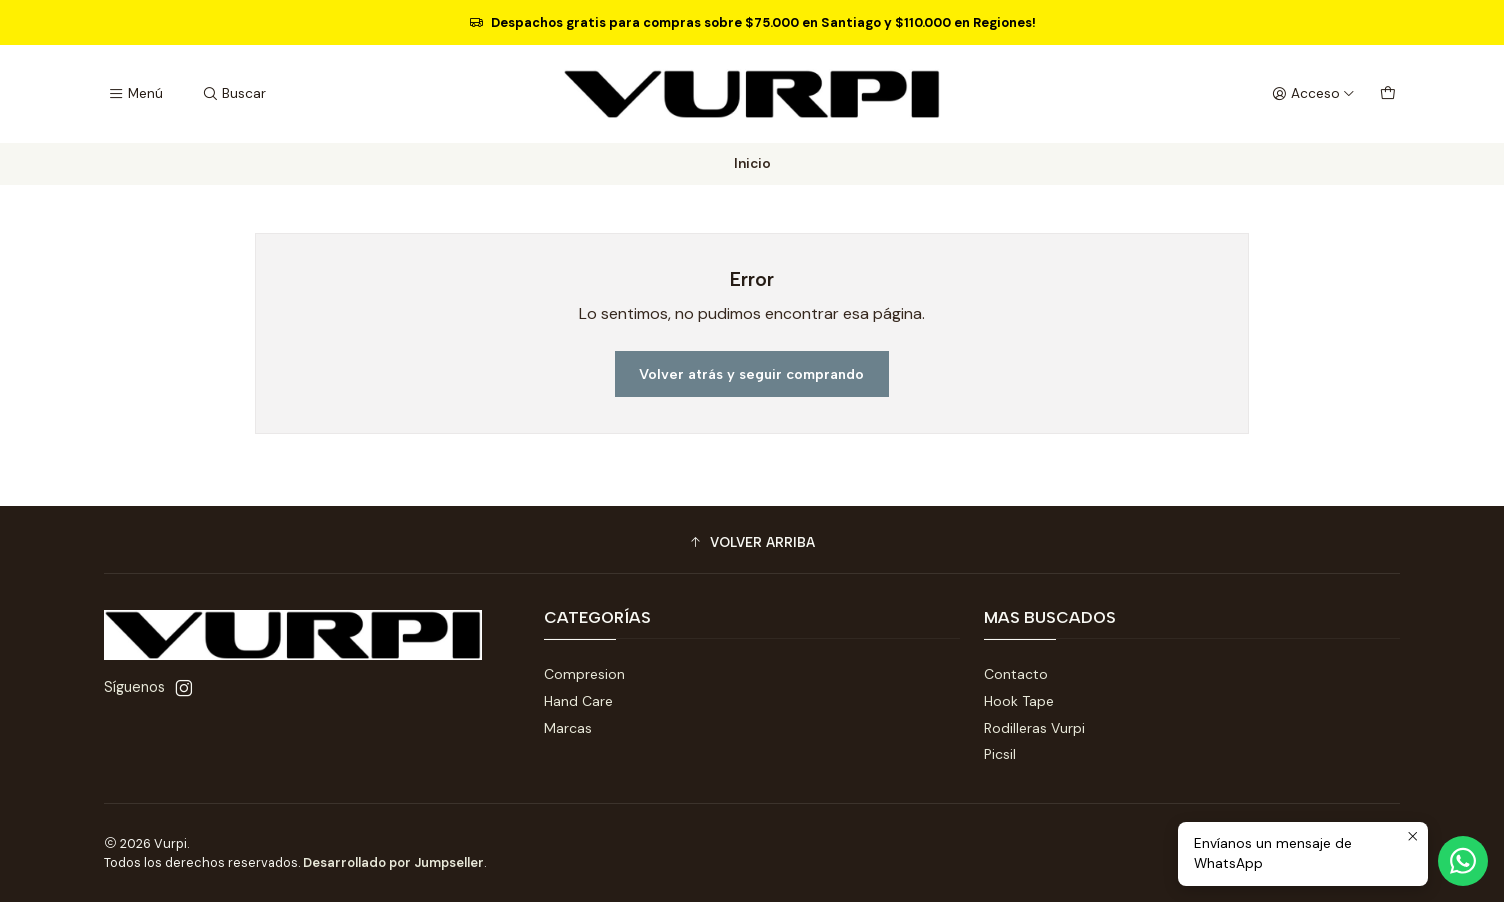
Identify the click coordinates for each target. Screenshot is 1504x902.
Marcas (568, 728)
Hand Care (578, 701)
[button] (752, 542)
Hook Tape (1019, 701)
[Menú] (135, 94)
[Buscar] (233, 94)
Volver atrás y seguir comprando (751, 374)
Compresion (584, 674)
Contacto (1016, 674)
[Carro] (1388, 94)
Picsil (1000, 754)
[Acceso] (1313, 94)
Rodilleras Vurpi (1034, 728)
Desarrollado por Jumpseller (393, 862)
